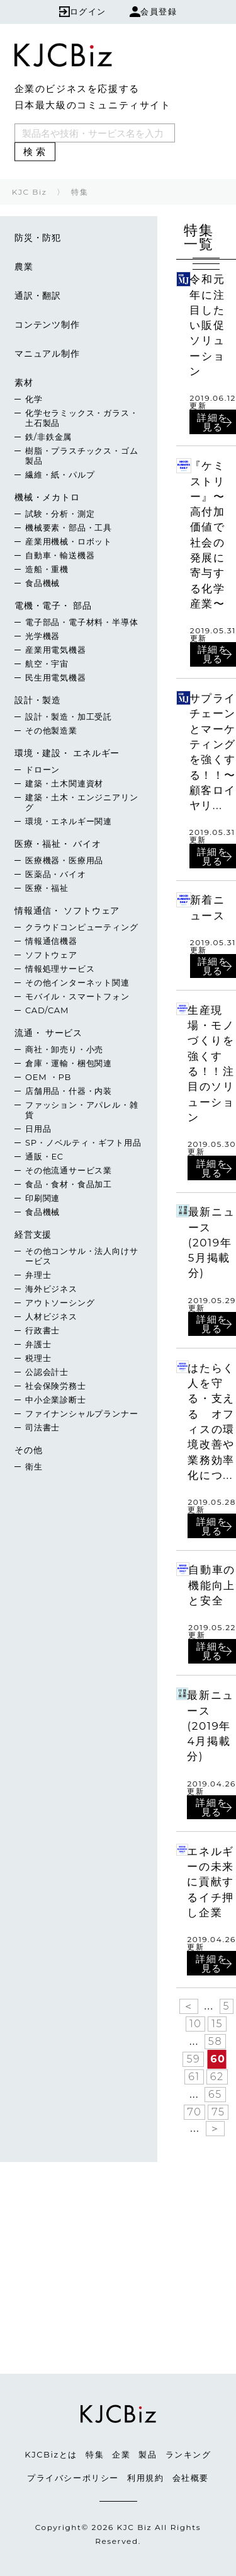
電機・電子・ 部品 (53, 605)
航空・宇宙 (47, 663)
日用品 (38, 1129)
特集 (95, 2454)
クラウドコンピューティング (81, 927)
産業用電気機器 (55, 650)
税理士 (38, 1358)
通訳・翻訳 (37, 295)
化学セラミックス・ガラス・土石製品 (81, 418)
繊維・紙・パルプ (59, 474)
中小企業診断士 (55, 1399)
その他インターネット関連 (77, 982)
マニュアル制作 (47, 353)
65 (215, 2094)
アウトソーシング (59, 1302)
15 (217, 2024)
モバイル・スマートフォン (77, 996)
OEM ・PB (48, 1077)
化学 (34, 399)
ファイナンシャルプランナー (81, 1413)
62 (217, 2077)
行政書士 (42, 1330)
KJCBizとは (51, 2454)
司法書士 (42, 1427)
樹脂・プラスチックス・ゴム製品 (81, 456)
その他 (28, 1450)
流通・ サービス (48, 1032)
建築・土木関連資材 (64, 783)
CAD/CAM (47, 1010)
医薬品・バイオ (55, 874)
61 (193, 2077)
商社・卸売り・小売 (64, 1049)
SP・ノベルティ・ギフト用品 (83, 1142)
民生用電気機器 (55, 677)
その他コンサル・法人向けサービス (81, 1256)
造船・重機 (47, 569)
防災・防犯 (37, 237)
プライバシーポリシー (73, 2478)
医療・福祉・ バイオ (57, 843)
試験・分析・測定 (59, 514)
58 (215, 2041)
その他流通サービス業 (68, 1170)
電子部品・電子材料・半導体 (81, 622)
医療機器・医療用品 (64, 860)
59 (193, 2059)
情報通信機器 (51, 941)
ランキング (188, 2454)
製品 (147, 2454)
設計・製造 (37, 700)
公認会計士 (47, 1372)
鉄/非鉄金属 (48, 437)
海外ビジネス (51, 1289)
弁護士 (38, 1344)
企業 (121, 2454)
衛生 (34, 1466)
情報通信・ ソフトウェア (67, 910)
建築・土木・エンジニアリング (81, 802)
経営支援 (33, 1234)
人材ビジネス (51, 1316)
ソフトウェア (51, 955)
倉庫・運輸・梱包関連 (68, 1063)
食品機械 (42, 583)
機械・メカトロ (47, 497)
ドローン (42, 769)
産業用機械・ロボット (68, 541)
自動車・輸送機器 (59, 555)
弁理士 (38, 1275)
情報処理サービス (59, 968)
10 (195, 2024)
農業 (23, 266)
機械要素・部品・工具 (68, 527)
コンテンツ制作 (47, 324)
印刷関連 (42, 1198)
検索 (36, 151)
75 (218, 2112)
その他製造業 (51, 730)
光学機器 (42, 636)
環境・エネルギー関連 (68, 821)
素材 (23, 382)
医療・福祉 (47, 888)
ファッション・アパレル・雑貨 (81, 1110)
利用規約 (145, 2478)
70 (195, 2112)
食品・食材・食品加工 (68, 1184)
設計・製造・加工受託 (68, 716)
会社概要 (190, 2478)
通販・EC (44, 1156)
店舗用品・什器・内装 (68, 1091)
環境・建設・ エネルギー (67, 753)
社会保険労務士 (55, 1386)
